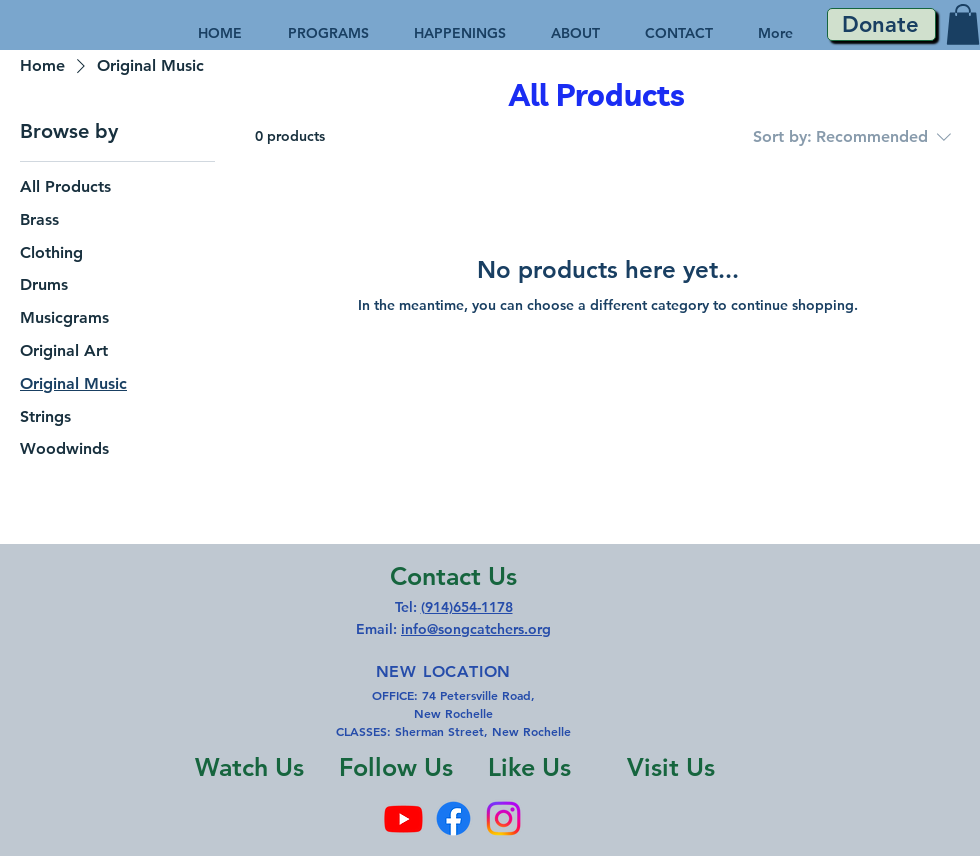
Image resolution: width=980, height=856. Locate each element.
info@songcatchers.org (476, 629)
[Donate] (881, 24)
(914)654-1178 (467, 607)
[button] (963, 24)
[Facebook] (453, 818)
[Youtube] (403, 818)
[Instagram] (503, 818)
